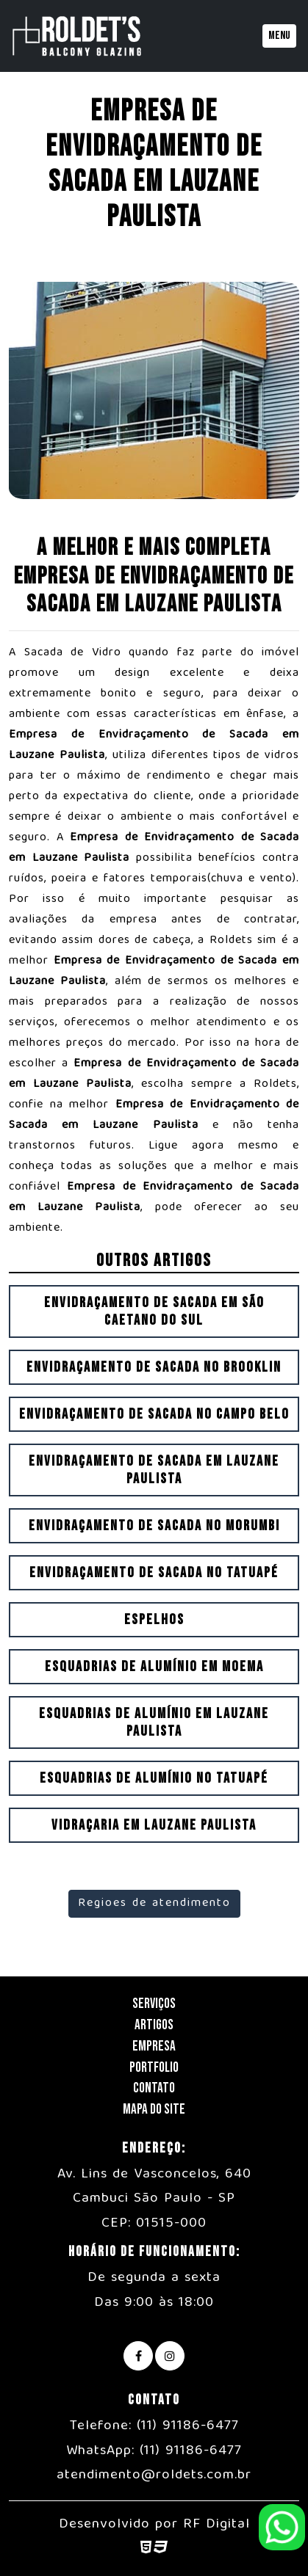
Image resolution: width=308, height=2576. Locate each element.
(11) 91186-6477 (188, 2426)
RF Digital (216, 2524)
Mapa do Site (154, 2109)
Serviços (154, 2003)
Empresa (154, 2046)
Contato (154, 2088)
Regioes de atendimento (154, 1903)
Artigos (154, 2025)
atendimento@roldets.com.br (154, 2475)
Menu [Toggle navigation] (279, 36)
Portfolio (154, 2067)
